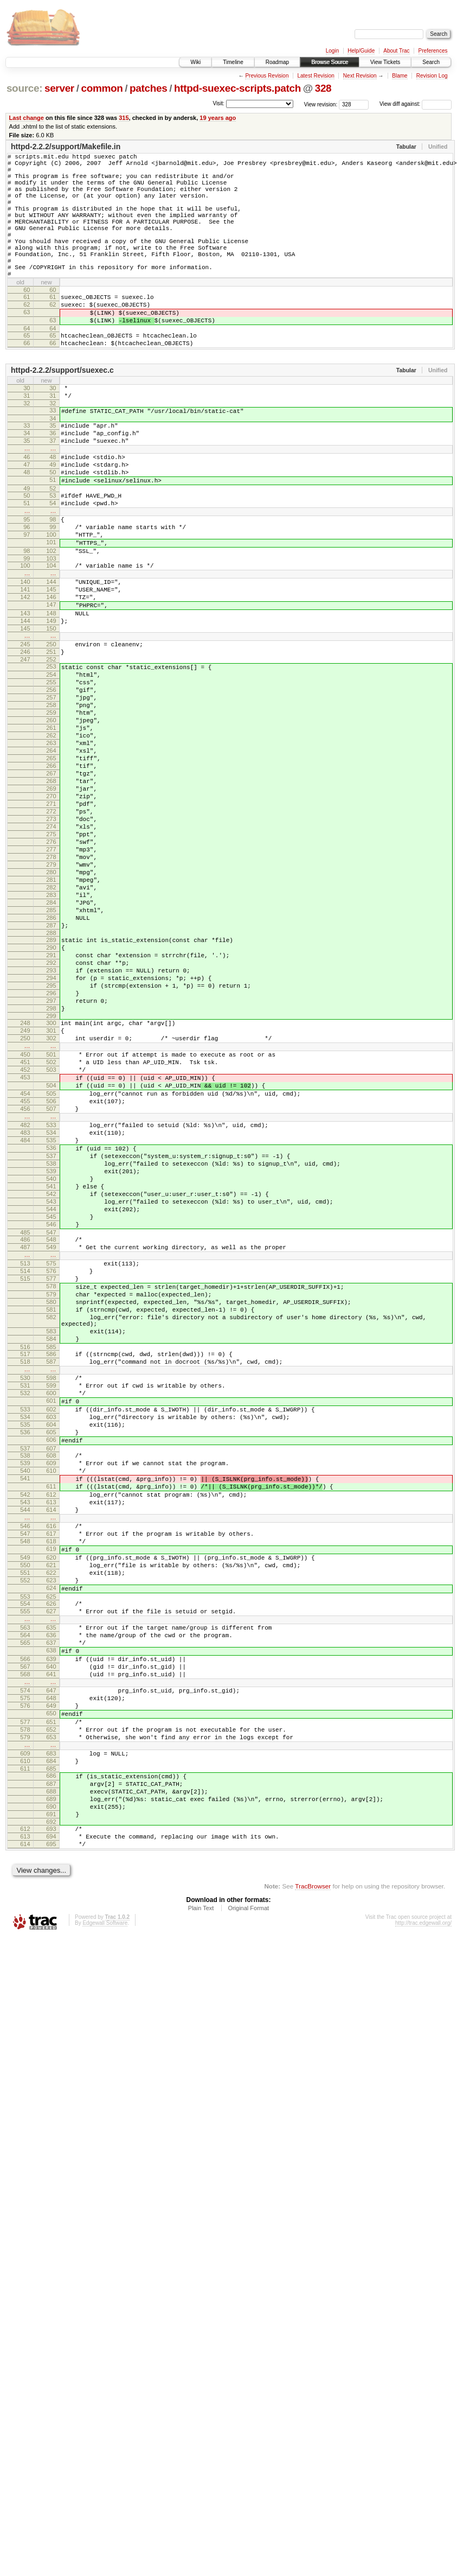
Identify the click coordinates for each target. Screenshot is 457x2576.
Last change (26, 118)
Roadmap (277, 62)
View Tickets (385, 62)
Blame (399, 76)
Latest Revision (315, 76)
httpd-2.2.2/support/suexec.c (62, 412)
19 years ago (217, 118)
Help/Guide (361, 51)
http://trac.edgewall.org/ (423, 2253)
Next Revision (360, 76)
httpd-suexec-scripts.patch (237, 88)
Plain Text (201, 2238)
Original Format (248, 2238)
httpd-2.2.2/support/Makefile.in (65, 146)
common (102, 88)
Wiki (195, 62)
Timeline (233, 62)
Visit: (218, 103)
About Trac (396, 51)
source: (24, 88)
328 (323, 88)
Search (431, 62)
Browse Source (329, 62)
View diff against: (415, 104)
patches (148, 88)
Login (332, 51)
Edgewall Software (104, 2253)
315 (123, 118)
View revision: (321, 104)
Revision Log (432, 76)
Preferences (433, 51)
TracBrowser (313, 2216)
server (59, 88)
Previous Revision (266, 76)
